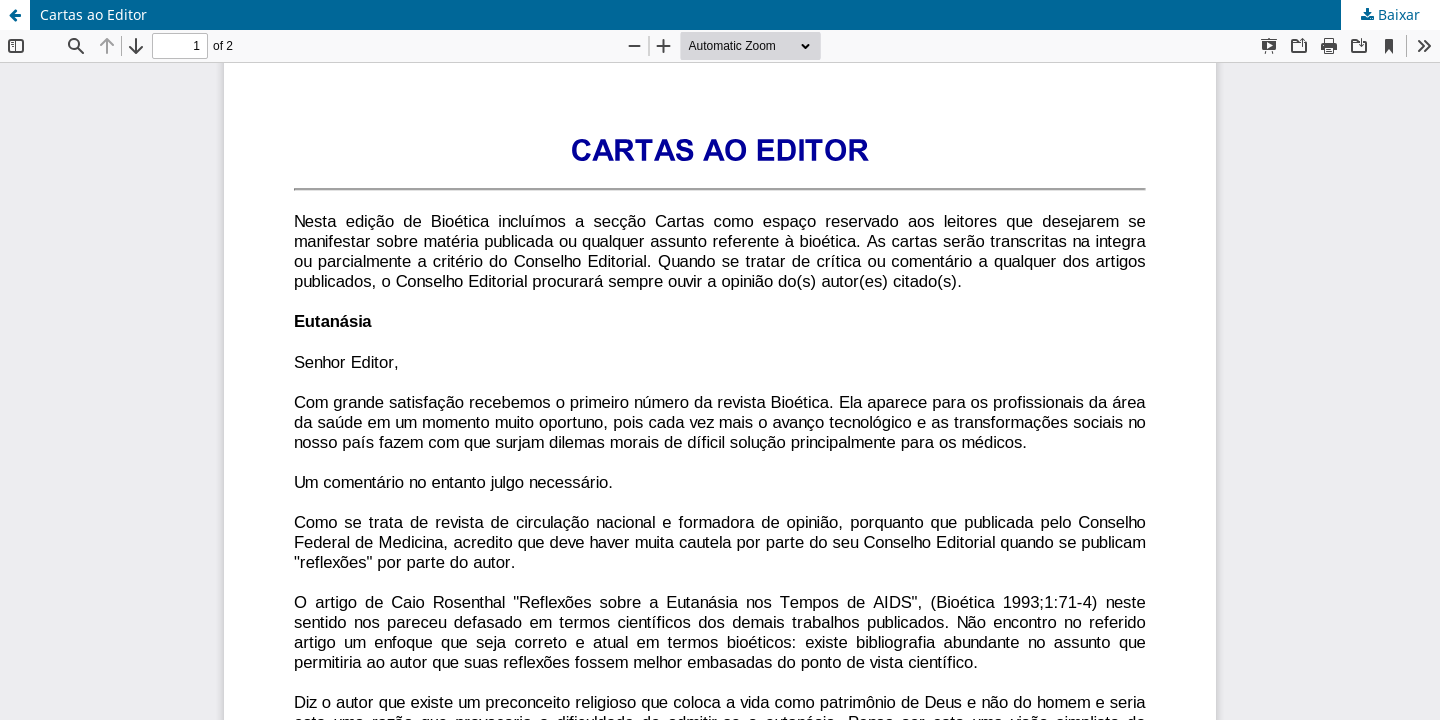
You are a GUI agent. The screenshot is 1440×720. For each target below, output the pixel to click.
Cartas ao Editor (93, 14)
